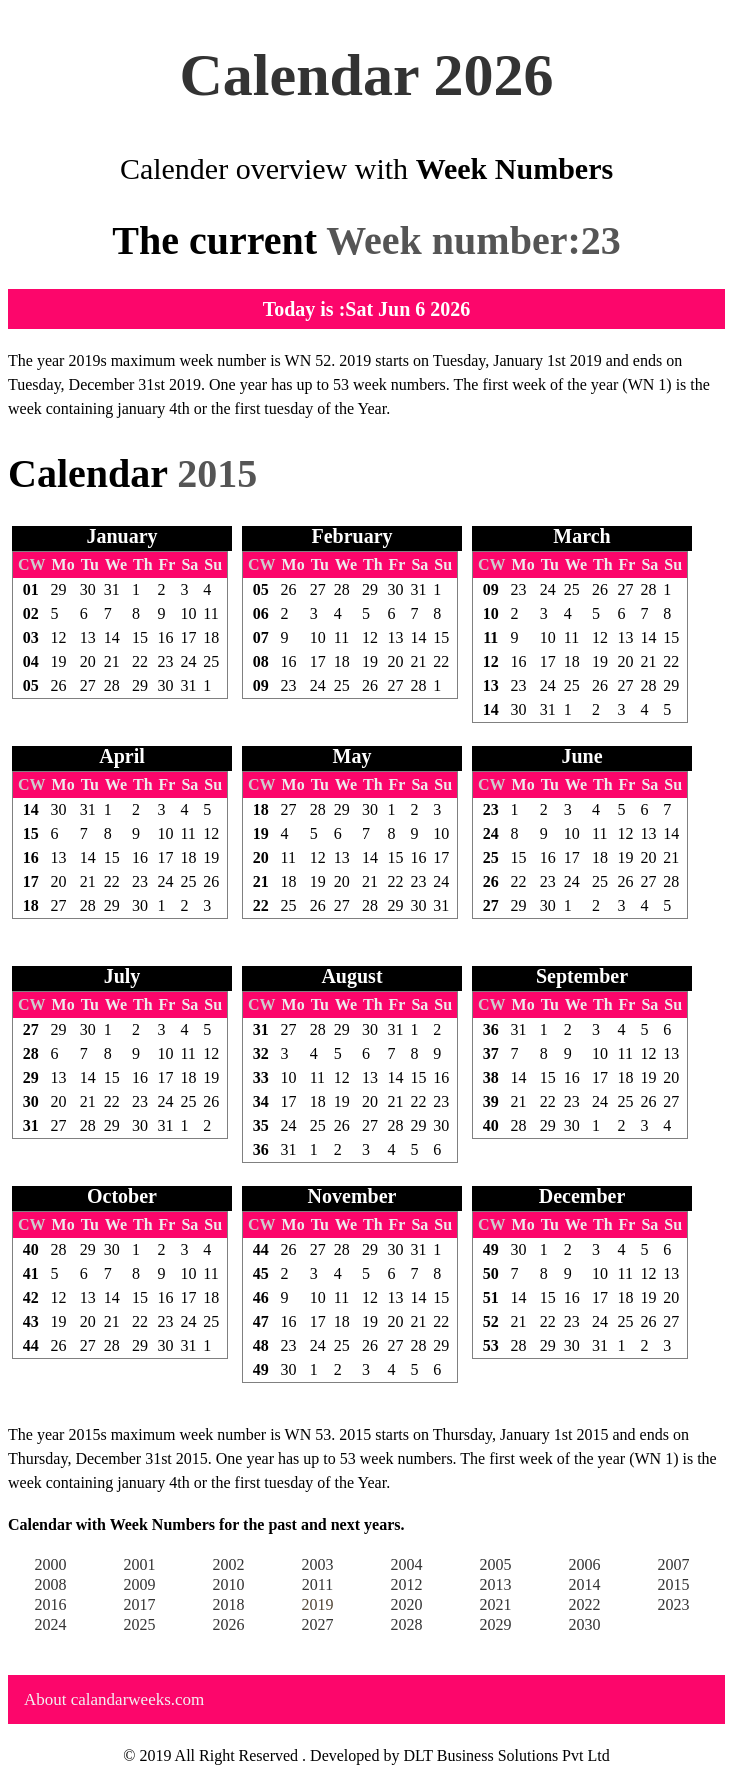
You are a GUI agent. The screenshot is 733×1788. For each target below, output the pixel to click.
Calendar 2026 (367, 75)
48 (261, 1345)
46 (261, 1297)
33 (261, 1077)
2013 (496, 1584)
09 (261, 685)
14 (112, 637)
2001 (140, 1564)
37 (491, 1053)
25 (211, 661)
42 (31, 1297)
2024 (51, 1624)
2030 (585, 1624)
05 (31, 685)
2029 (496, 1624)
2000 (51, 1564)
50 (491, 1273)
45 (261, 1273)
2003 (318, 1564)
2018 (229, 1604)
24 (188, 661)
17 (188, 637)
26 (59, 685)
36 (261, 1149)
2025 (140, 1624)
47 (261, 1321)
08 (261, 661)
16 (166, 637)
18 (211, 637)
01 (31, 589)
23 (166, 661)
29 (59, 589)
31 (112, 589)
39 (491, 1101)
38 (491, 1077)
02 (31, 613)
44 (31, 1345)
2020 (407, 1604)
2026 (229, 1624)
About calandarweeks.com (114, 1699)
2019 (318, 1604)
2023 (674, 1604)
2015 (674, 1584)
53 (491, 1345)
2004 (407, 1564)
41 (31, 1273)
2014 (585, 1584)
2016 (51, 1604)
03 (31, 637)
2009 (140, 1584)
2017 (140, 1604)
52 (491, 1321)
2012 (407, 1584)
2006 (585, 1564)
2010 (229, 1584)
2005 (496, 1564)
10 (188, 613)
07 (261, 637)
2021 (496, 1604)
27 (88, 685)
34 (261, 1101)
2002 (229, 1564)
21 (112, 661)
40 (491, 1125)
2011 (317, 1584)
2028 (407, 1624)
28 (112, 685)
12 (59, 637)
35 (261, 1125)
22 (140, 661)
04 (31, 661)
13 (88, 637)
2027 (318, 1624)
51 (491, 1297)
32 (261, 1053)
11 (210, 613)
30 (88, 589)
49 (261, 1369)
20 (88, 661)
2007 (674, 1564)
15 (140, 637)
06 (261, 613)
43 (31, 1321)
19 (59, 661)
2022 (585, 1604)
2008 (51, 1584)
